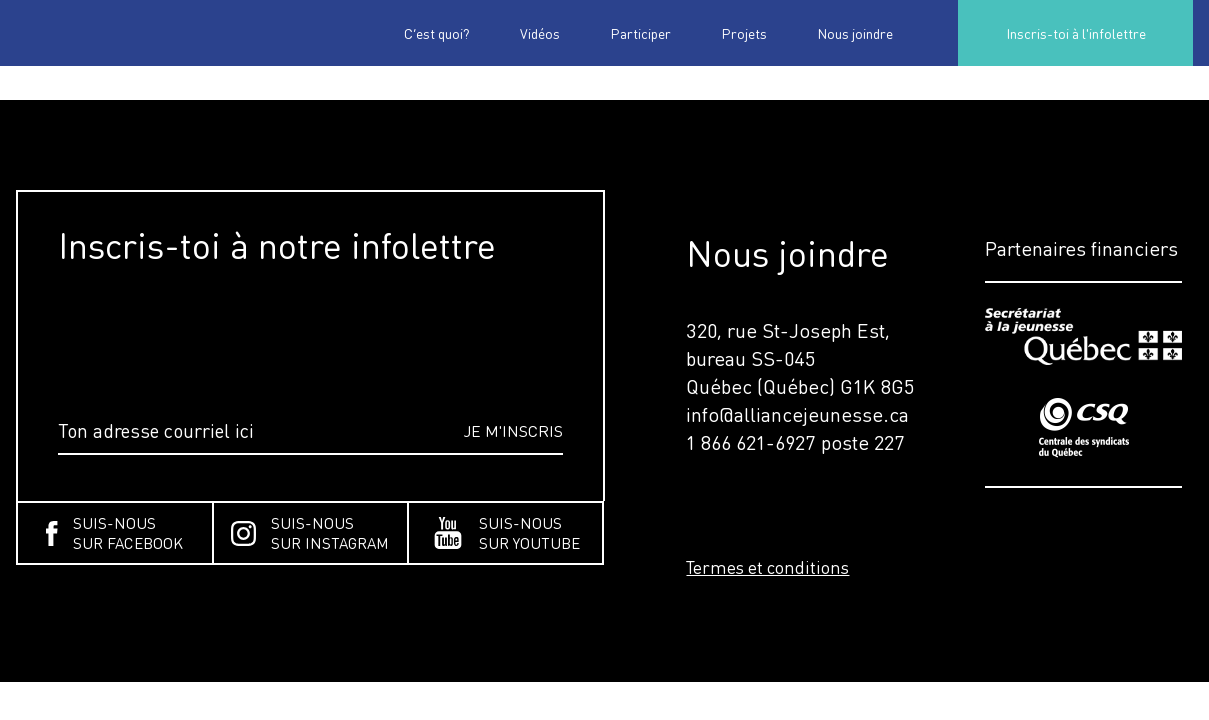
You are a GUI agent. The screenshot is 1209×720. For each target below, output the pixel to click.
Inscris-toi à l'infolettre (1076, 33)
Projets (744, 33)
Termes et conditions (767, 567)
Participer (640, 33)
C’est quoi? (437, 33)
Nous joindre (855, 33)
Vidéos (540, 33)
